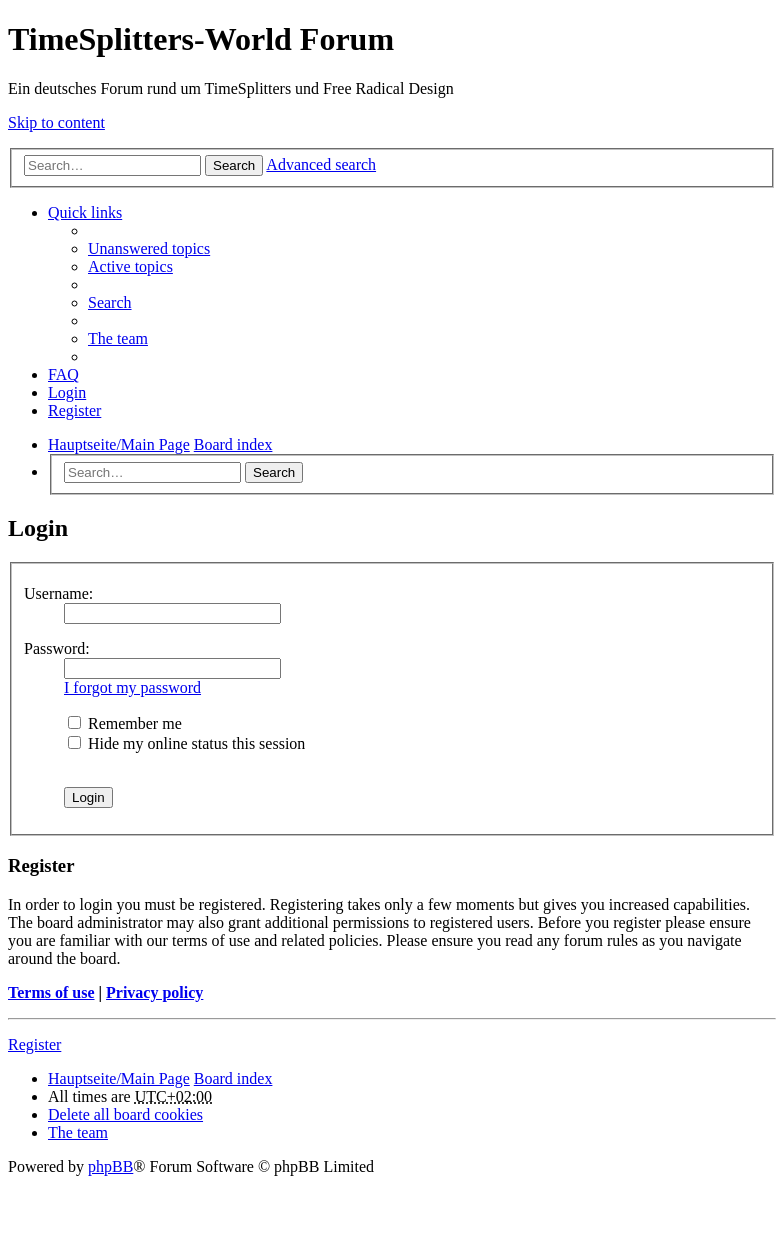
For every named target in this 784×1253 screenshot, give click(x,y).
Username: (58, 593)
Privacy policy (154, 992)
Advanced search (321, 164)
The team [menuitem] (118, 338)
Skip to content (56, 122)
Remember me (125, 723)
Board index (233, 1078)
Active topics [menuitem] (130, 266)
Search (234, 165)
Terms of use (51, 992)
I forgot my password (132, 687)
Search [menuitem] (110, 302)
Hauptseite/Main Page (119, 1078)
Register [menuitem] (74, 410)
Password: (57, 648)
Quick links (85, 212)
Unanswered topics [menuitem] (149, 248)
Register (34, 1044)
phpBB (110, 1166)
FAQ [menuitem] (63, 374)
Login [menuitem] (67, 392)
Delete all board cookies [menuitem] (125, 1114)
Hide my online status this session (186, 743)
